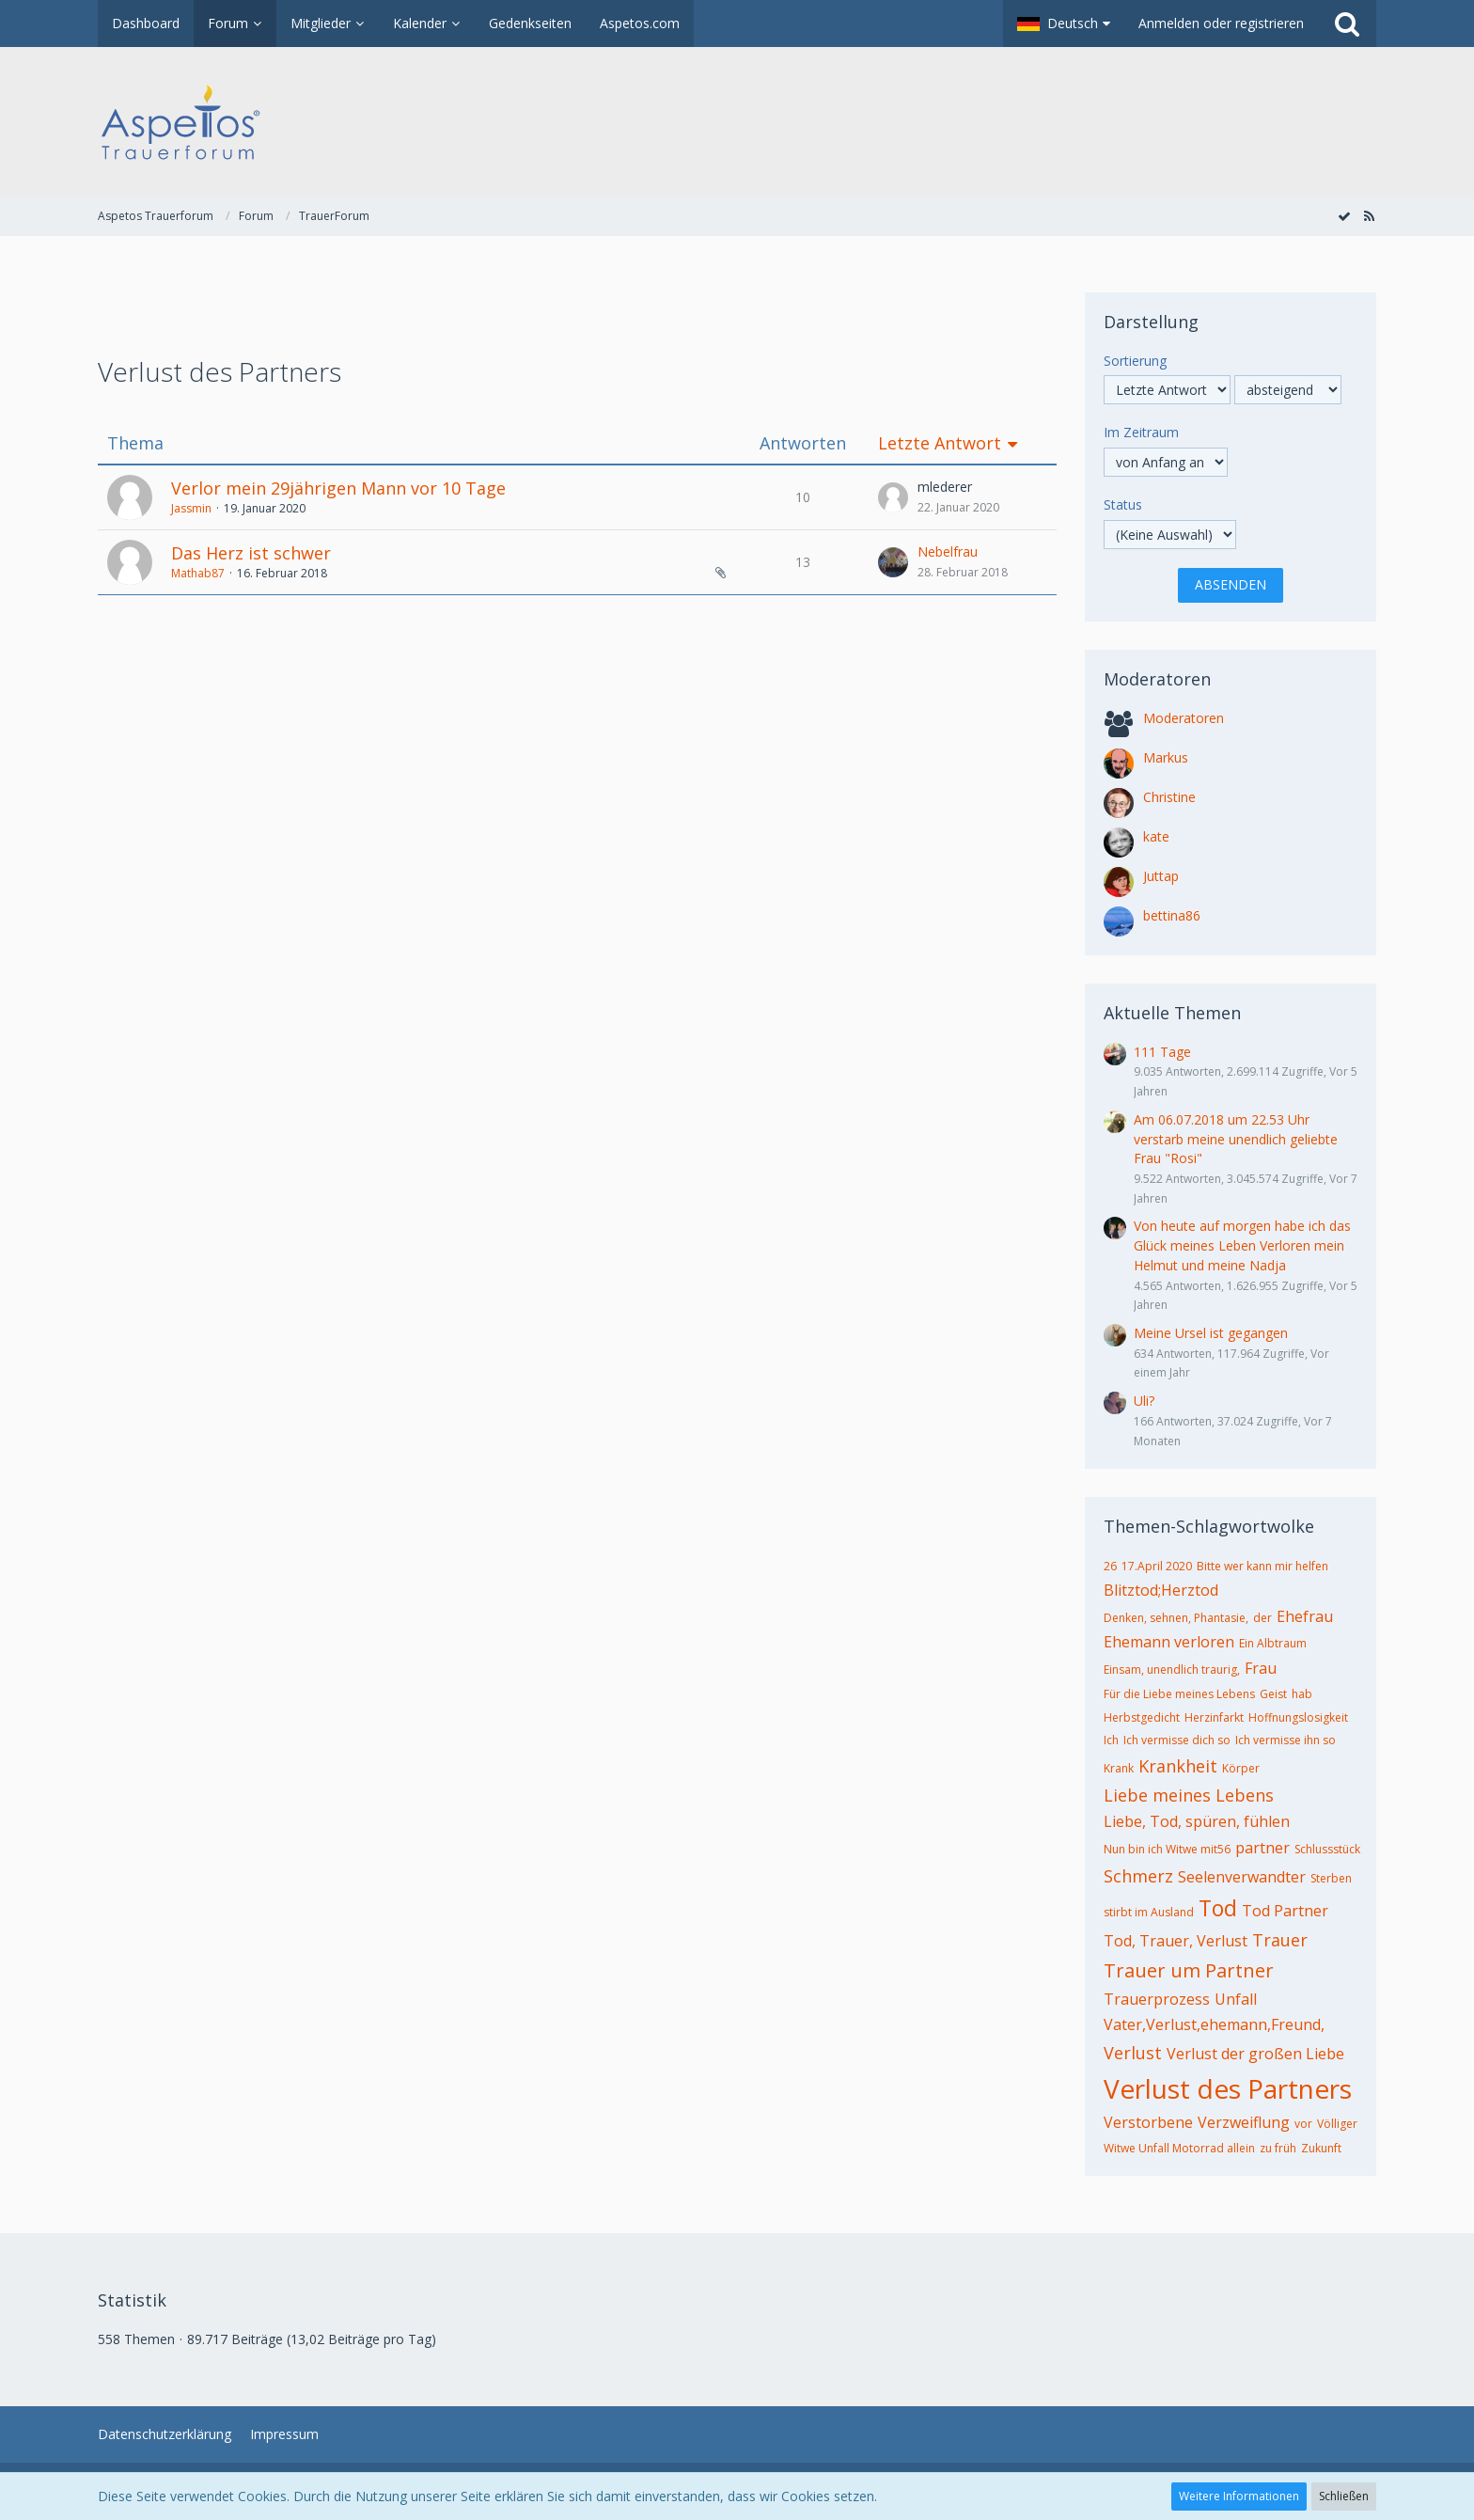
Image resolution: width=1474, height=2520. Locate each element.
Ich (1111, 1740)
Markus (1165, 757)
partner (1262, 1847)
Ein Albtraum (1273, 1643)
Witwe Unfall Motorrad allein (1179, 2148)
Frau (1261, 1668)
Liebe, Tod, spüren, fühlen (1197, 1821)
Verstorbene (1148, 2122)
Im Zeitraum (1141, 432)
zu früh (1278, 2148)
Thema (135, 443)
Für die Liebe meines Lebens (1179, 1694)
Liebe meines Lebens (1189, 1795)
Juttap (1161, 876)
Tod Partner (1285, 1910)
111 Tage (1162, 1052)
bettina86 (1171, 915)
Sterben (1331, 1878)
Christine (1169, 797)
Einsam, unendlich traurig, (1172, 1669)
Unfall (1236, 1999)
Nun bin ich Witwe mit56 (1167, 1849)
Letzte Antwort (939, 443)
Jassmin (191, 508)
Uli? (1144, 1401)
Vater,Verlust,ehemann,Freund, (1214, 2024)
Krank (1119, 1768)
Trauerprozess (1157, 1999)
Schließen (1344, 2496)
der (1262, 1618)
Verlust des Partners (1228, 2088)
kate (1156, 836)
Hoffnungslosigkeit (1298, 1717)
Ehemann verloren (1169, 1641)
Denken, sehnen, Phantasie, (1176, 1618)
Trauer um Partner (1189, 1970)
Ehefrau (1305, 1616)
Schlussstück (1327, 1849)
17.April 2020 (1156, 1566)
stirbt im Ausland (1149, 1912)
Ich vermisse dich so (1177, 1740)
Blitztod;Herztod (1161, 1590)
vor (1303, 2124)
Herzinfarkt (1214, 1717)
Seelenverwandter (1242, 1876)
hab (1302, 1694)
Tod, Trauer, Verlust (1175, 1940)
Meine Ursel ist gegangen (1211, 1333)
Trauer (1280, 1940)
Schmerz (1138, 1876)
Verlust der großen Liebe (1255, 2053)
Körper (1241, 1768)
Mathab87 (198, 573)
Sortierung (1135, 361)
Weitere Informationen (1239, 2496)
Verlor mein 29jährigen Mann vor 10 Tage (338, 488)
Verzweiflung (1244, 2122)
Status (1123, 504)
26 (1110, 1566)
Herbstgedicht (1142, 1717)
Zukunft (1321, 2148)
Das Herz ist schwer (251, 553)
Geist (1273, 1694)
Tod (1218, 1908)
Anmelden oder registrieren (1221, 23)
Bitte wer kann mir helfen (1262, 1566)
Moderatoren (1183, 718)
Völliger (1337, 2124)
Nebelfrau (947, 551)
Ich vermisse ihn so (1285, 1740)
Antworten (803, 443)
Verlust (1133, 2052)
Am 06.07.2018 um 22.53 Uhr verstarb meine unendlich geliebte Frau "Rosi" (1236, 1138)
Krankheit (1177, 1766)
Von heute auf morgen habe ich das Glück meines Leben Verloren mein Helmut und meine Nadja (1242, 1245)
